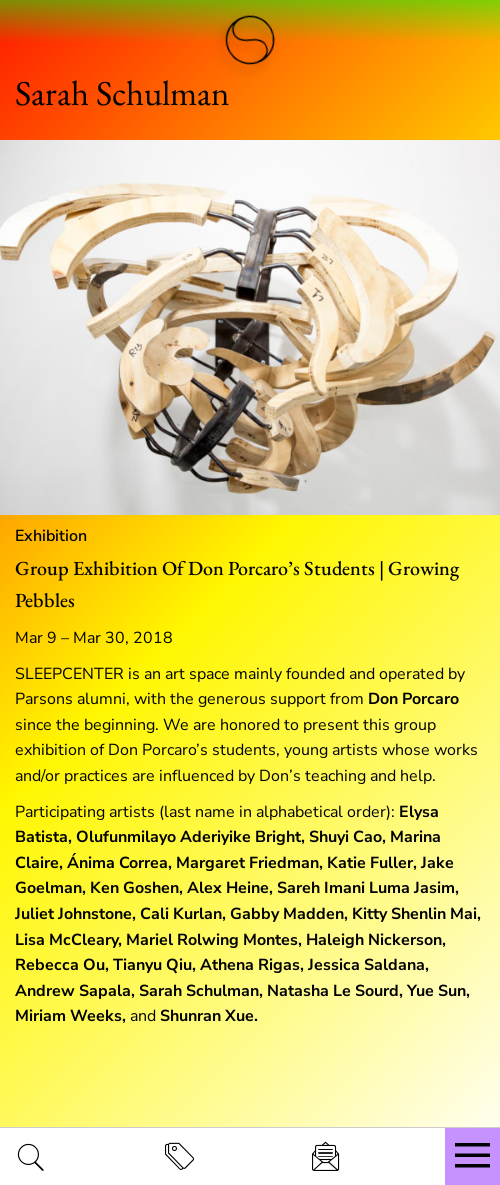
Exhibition (51, 536)
